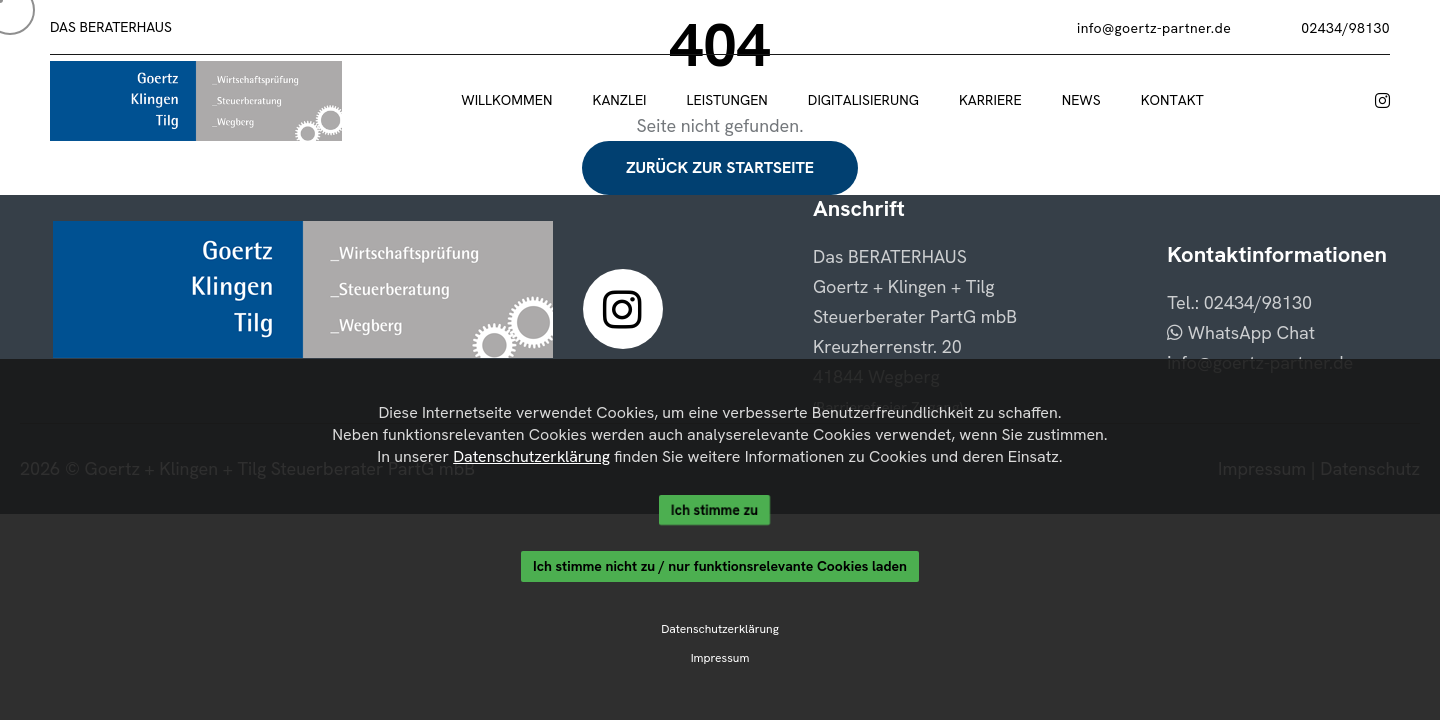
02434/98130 (1345, 28)
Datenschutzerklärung (530, 456)
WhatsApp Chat (1241, 332)
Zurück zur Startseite (720, 167)
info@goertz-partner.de (1154, 28)
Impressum (720, 659)
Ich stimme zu (714, 510)
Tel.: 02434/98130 (1239, 302)
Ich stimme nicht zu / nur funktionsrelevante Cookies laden (719, 567)
